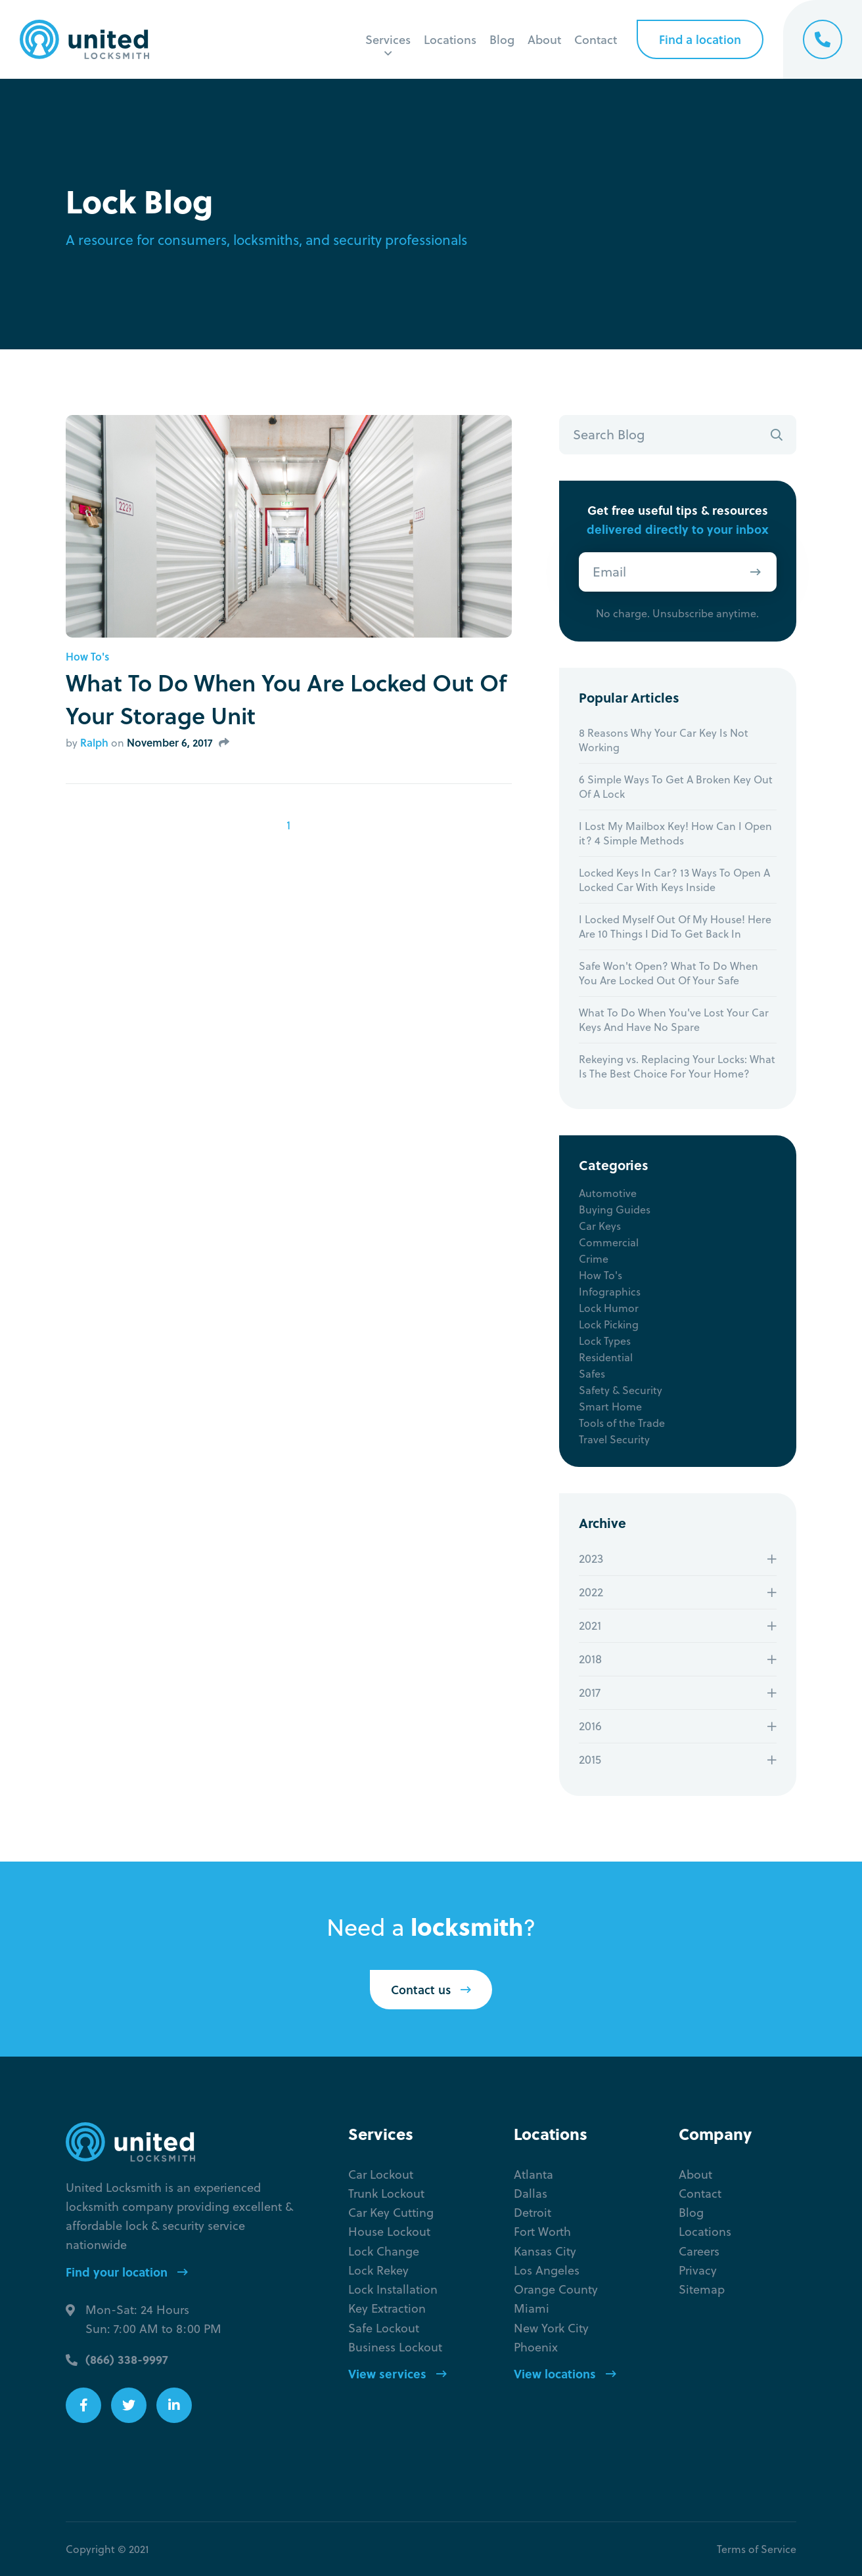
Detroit (532, 2212)
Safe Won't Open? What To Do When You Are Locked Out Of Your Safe (668, 973)
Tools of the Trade (622, 1423)
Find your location (127, 2272)
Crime (593, 1259)
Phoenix (536, 2347)
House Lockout (389, 2231)
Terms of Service (756, 2549)
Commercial (609, 1242)
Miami (531, 2308)
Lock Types (605, 1341)
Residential (606, 1357)
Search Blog (609, 434)
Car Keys (600, 1226)
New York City (551, 2328)
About (544, 39)
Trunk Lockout (386, 2193)
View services (397, 2373)
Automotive (608, 1193)
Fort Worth (542, 2231)
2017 (590, 1692)
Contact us (431, 1989)
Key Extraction (387, 2308)
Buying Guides (614, 1209)
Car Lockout (380, 2174)
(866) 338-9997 (126, 2359)
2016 (590, 1726)
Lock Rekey (378, 2270)
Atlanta (533, 2174)
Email (609, 571)
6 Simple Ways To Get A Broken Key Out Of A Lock (676, 786)
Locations (450, 39)
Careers (699, 2251)
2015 (590, 1759)
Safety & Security (620, 1390)
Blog (501, 39)
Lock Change (383, 2251)
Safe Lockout (383, 2328)
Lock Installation (393, 2289)
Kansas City (545, 2251)
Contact (595, 39)
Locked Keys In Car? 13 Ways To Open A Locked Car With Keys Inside (674, 879)
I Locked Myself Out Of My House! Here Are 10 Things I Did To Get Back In (675, 926)
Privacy (698, 2270)
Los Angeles (546, 2270)
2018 (590, 1659)
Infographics (610, 1292)
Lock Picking (609, 1324)
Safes (592, 1374)
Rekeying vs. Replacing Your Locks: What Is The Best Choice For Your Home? (677, 1066)
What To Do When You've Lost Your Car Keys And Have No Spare (674, 1019)
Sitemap (702, 2289)
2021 (590, 1625)
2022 (591, 1592)
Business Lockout (395, 2347)
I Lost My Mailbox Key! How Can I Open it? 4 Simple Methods (675, 833)
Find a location (700, 39)
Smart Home (610, 1406)
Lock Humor (609, 1308)
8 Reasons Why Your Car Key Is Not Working (663, 740)
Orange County (556, 2289)
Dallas (530, 2193)
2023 (591, 1558)
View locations (565, 2373)
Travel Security (614, 1439)
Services (388, 39)
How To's (87, 657)
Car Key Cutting (391, 2212)
